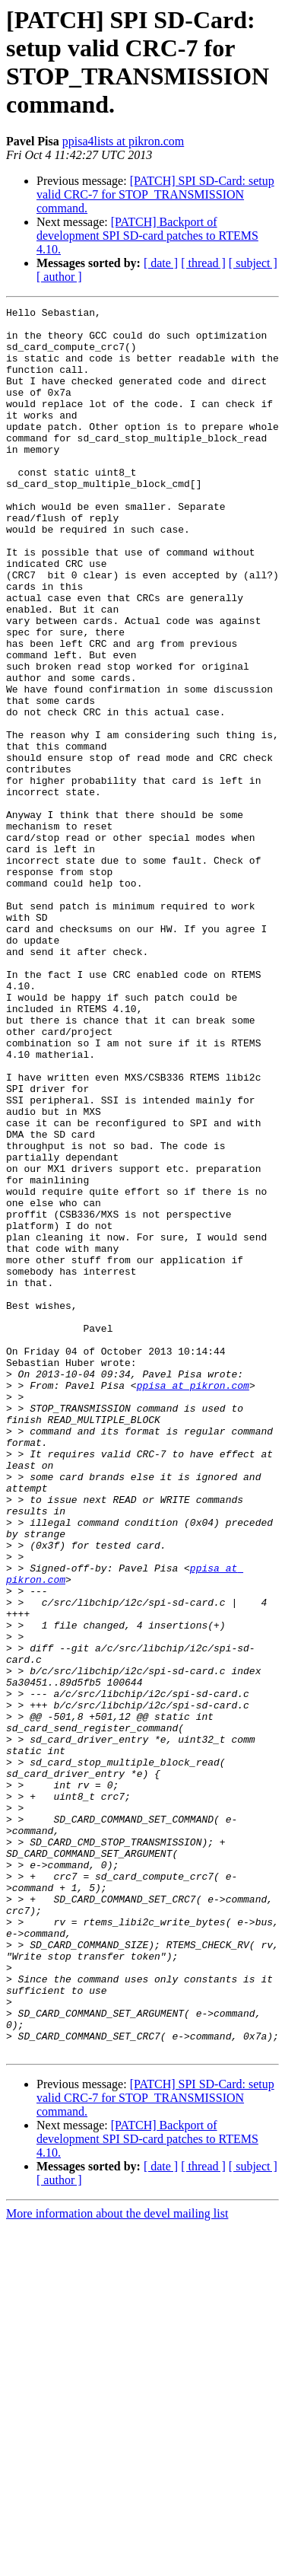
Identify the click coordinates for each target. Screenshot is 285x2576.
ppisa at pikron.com (193, 1602)
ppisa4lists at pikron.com (123, 141)
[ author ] (59, 276)
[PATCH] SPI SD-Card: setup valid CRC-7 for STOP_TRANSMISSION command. (155, 194)
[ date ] (161, 262)
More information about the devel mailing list (117, 2562)
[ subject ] (253, 262)
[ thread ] (203, 262)
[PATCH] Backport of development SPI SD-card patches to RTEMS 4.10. (147, 235)
